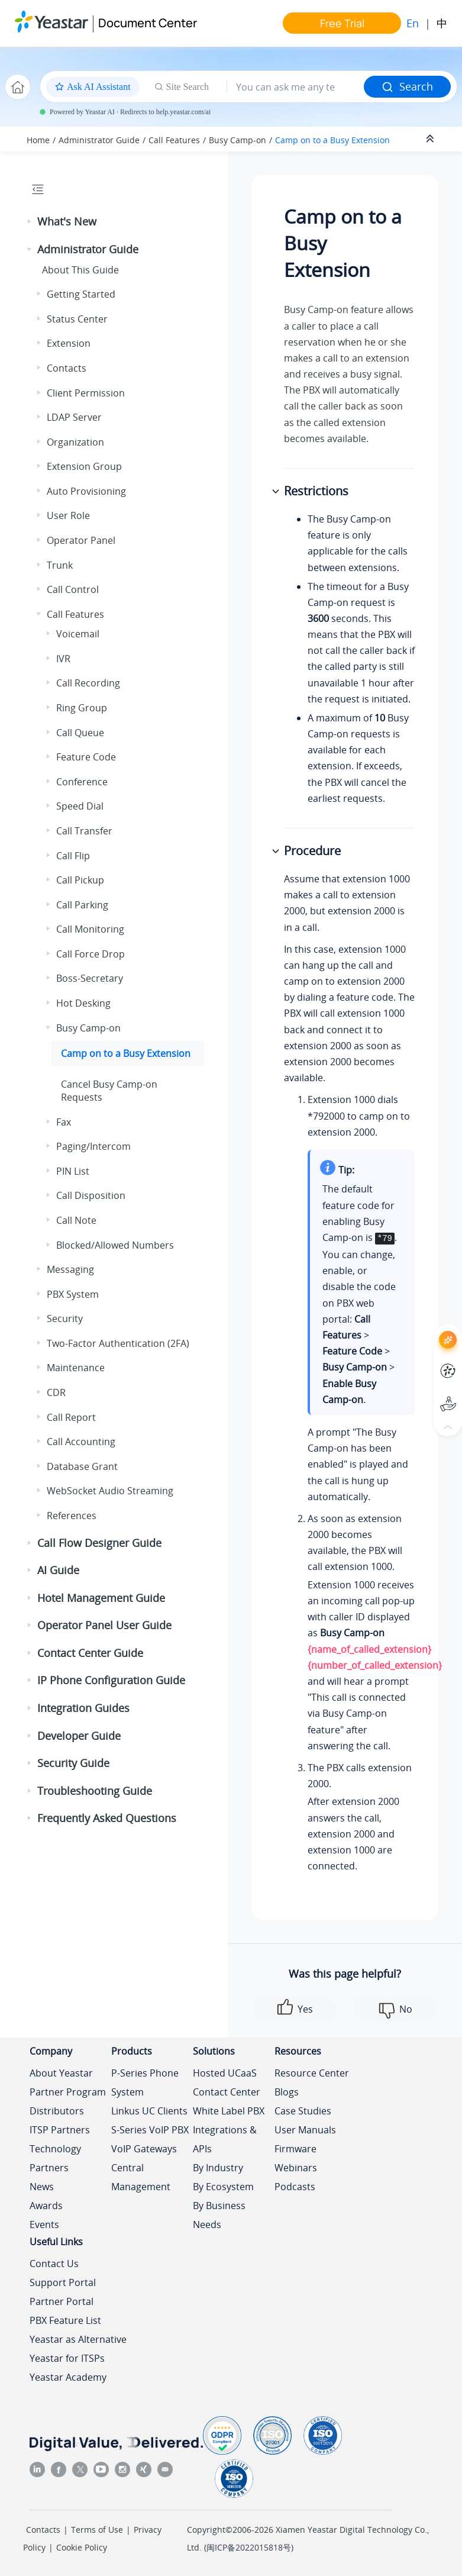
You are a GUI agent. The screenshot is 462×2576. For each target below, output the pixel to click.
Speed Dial (80, 806)
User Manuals (305, 2129)
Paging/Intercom (93, 1146)
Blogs (286, 2091)
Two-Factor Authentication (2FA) (118, 1343)
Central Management (140, 2177)
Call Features (174, 140)
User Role (68, 515)
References (71, 1515)
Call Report (71, 1417)
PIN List (72, 1171)
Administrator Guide (99, 140)
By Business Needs (219, 2215)
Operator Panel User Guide (104, 1625)
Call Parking (82, 904)
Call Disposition (90, 1195)
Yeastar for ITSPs (67, 2358)
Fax (63, 1122)
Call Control (73, 589)
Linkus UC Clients (149, 2110)
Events (44, 2224)
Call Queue (80, 732)
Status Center (77, 318)
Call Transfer (84, 830)
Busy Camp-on (237, 140)
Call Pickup (80, 879)
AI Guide (58, 1570)
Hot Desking (83, 1003)
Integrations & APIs (225, 2139)
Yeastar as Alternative (78, 2339)
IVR (63, 658)
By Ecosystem (223, 2186)
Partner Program (68, 2091)
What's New (66, 221)
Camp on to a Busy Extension (332, 140)
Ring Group (81, 707)
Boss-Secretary (89, 978)
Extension (69, 343)
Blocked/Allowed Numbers (115, 1245)
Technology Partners (55, 2158)
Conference (82, 781)
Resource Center (311, 2073)
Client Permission (86, 392)
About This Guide (80, 269)
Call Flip (73, 855)
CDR (56, 1392)
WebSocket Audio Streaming (110, 1490)
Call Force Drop (90, 953)
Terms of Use (97, 2529)
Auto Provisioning (86, 491)
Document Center (147, 23)
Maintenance (76, 1367)
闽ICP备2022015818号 (248, 2547)
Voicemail (77, 633)
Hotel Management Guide (101, 1598)
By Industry (218, 2167)
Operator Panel (81, 540)
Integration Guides (83, 1708)
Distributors (57, 2110)
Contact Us (54, 2263)
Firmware (295, 2148)
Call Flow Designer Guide (99, 1543)
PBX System (73, 1294)
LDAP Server (74, 417)
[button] (30, 221)
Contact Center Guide (90, 1653)
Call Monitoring (90, 929)
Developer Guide (79, 1736)
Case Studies (302, 2110)
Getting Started (81, 294)
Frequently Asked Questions (106, 1818)
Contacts (66, 368)
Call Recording (88, 682)
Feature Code (86, 756)
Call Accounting (81, 1441)
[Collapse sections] (431, 139)
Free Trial (342, 23)
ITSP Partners (60, 2129)
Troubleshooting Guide (94, 1791)
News (42, 2186)
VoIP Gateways (144, 2148)
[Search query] (295, 87)
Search (407, 86)
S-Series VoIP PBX (150, 2129)
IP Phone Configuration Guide (111, 1680)
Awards (46, 2205)
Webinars (295, 2167)
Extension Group (84, 466)
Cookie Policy (81, 2547)
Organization (75, 442)
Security (65, 1318)
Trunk (60, 565)
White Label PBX (228, 2110)
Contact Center (226, 2091)
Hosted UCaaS (225, 2073)
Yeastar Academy (68, 2377)
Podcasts (294, 2186)
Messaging (70, 1269)
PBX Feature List (65, 2320)
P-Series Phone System (145, 2082)
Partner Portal (61, 2301)
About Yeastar (61, 2073)
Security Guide (73, 1763)
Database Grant (82, 1466)
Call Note (76, 1220)
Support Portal (63, 2282)
